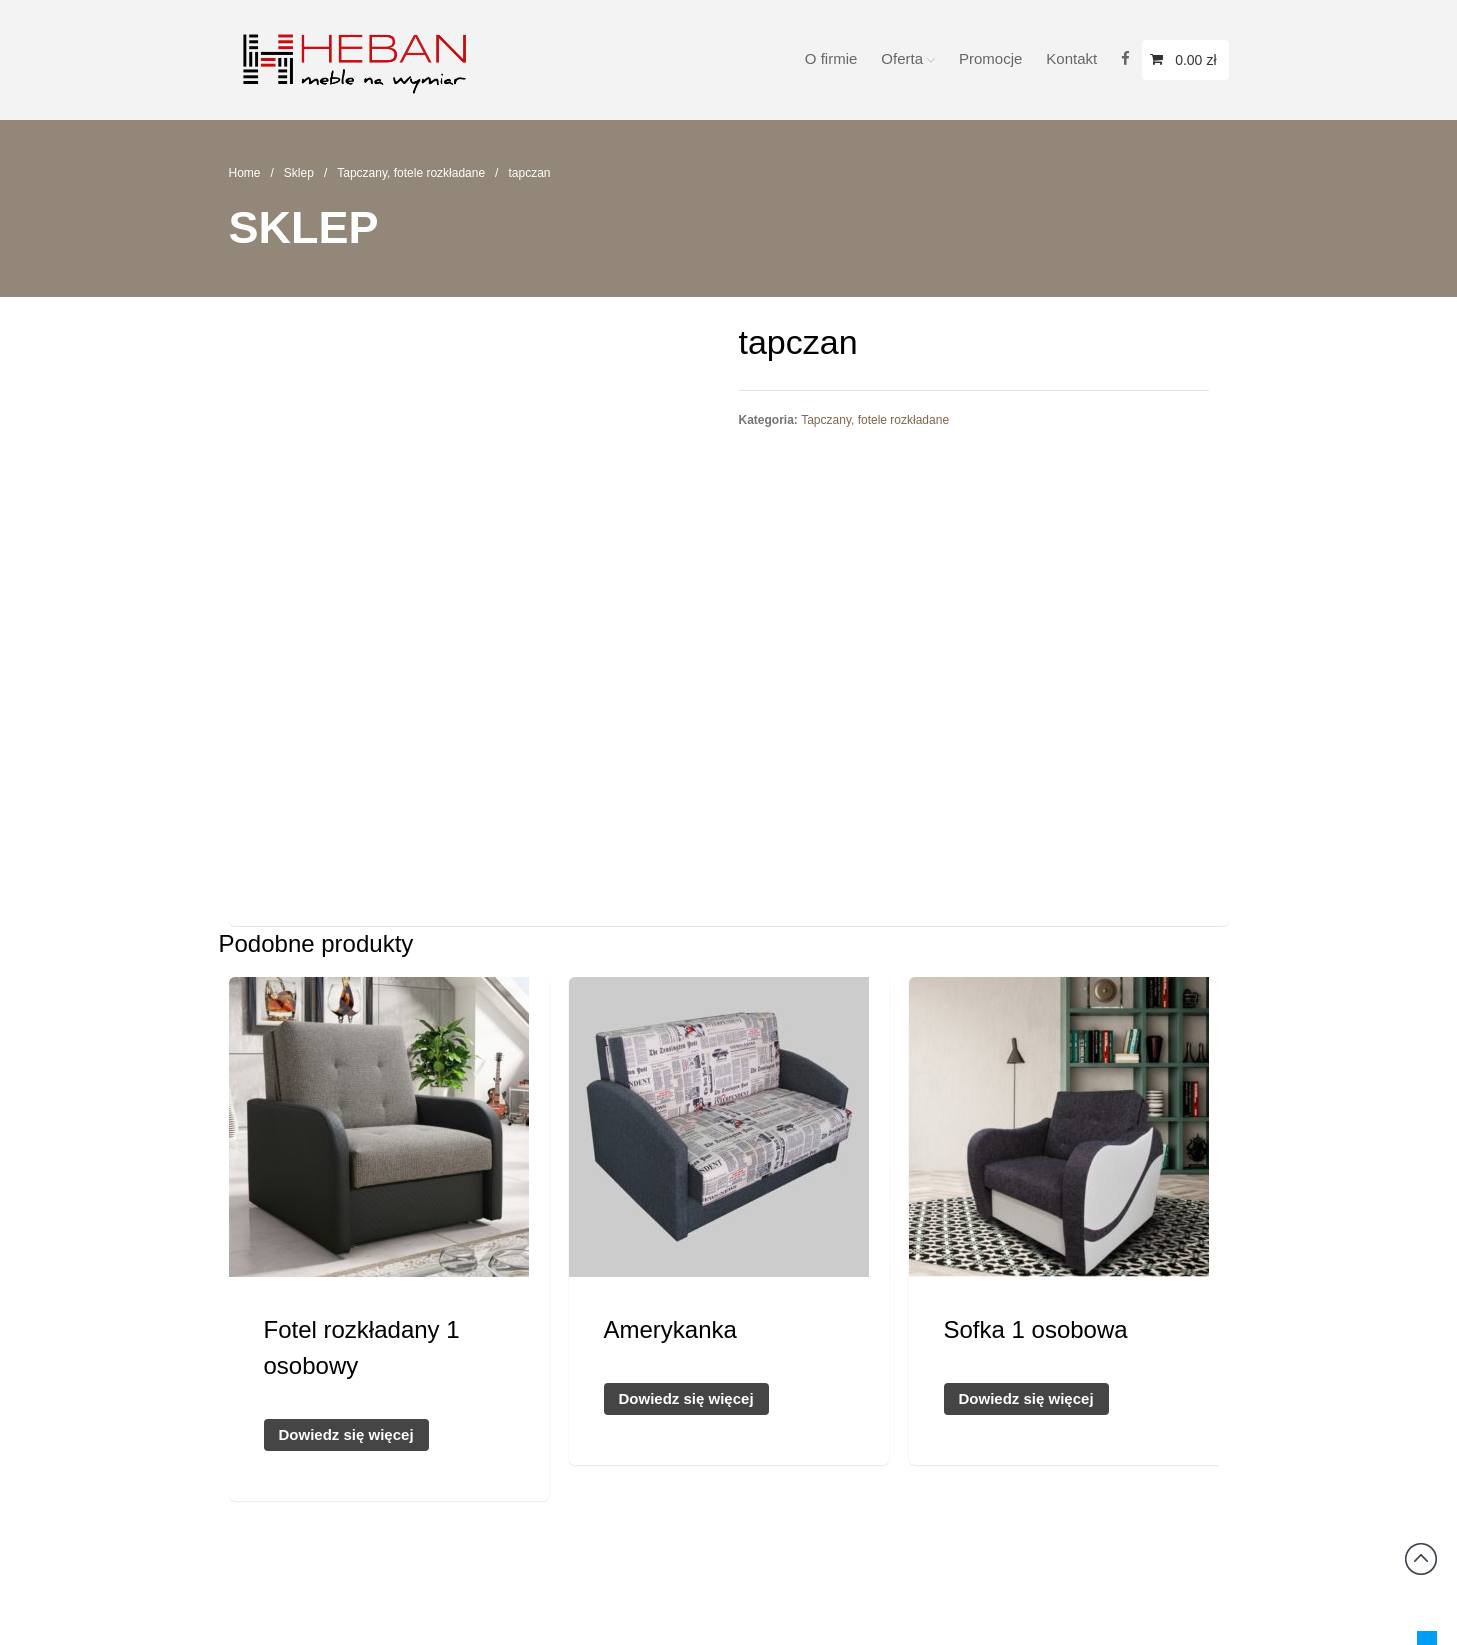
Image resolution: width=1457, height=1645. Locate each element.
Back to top (1421, 1559)
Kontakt (1071, 58)
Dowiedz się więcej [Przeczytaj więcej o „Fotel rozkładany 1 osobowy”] (346, 1291)
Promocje (990, 58)
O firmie (831, 58)
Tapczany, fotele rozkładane (411, 173)
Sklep (299, 173)
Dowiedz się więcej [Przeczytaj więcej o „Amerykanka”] (686, 1255)
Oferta (902, 58)
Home (245, 173)
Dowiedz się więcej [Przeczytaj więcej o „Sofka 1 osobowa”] (1026, 1255)
